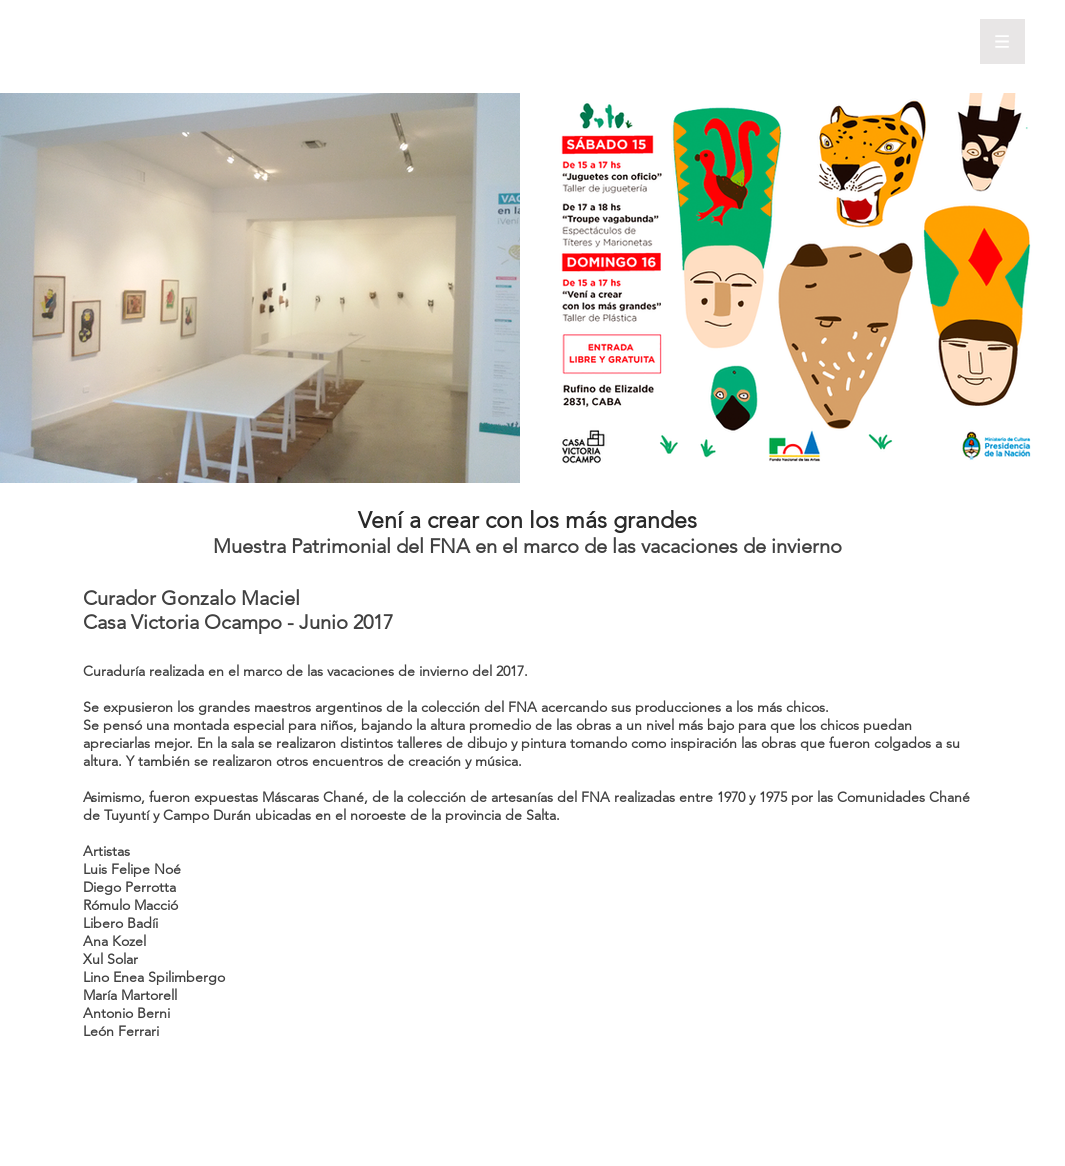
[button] (1002, 41)
